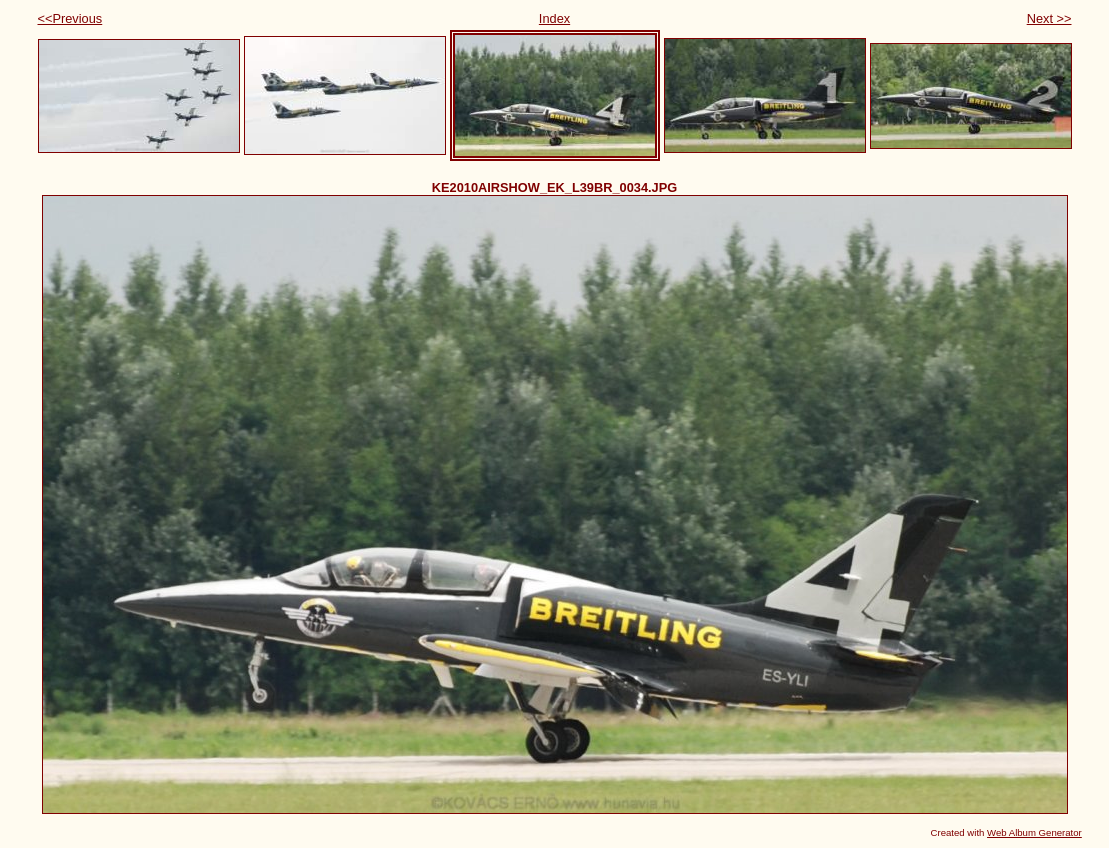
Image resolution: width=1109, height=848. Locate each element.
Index (554, 18)
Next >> (1049, 18)
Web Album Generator (1034, 832)
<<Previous (70, 18)
